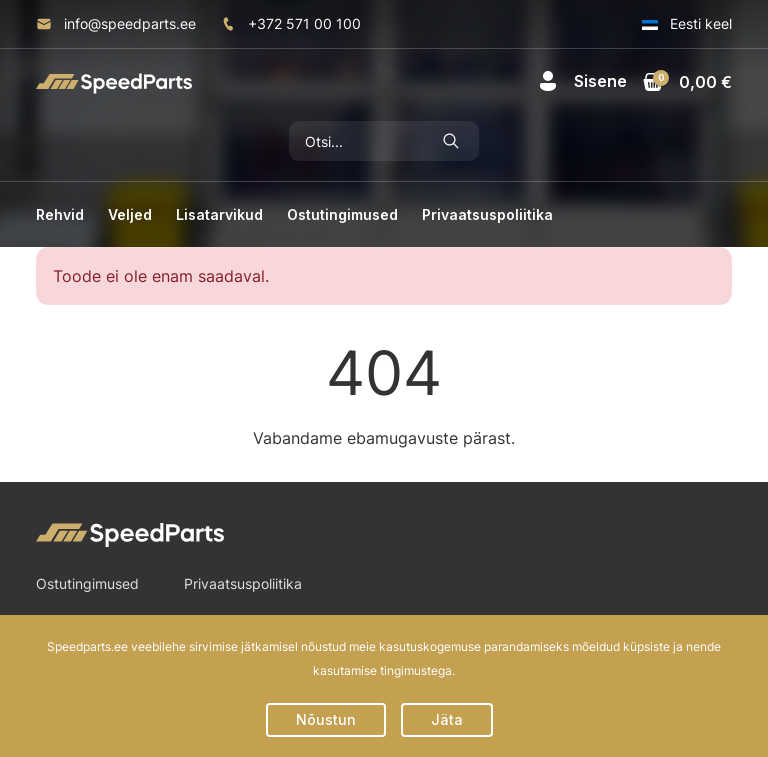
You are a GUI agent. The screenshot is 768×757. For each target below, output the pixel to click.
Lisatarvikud (219, 214)
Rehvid (60, 214)
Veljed (130, 214)
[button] (582, 81)
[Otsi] (356, 141)
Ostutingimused (342, 214)
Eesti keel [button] (687, 23)
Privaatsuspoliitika (487, 214)
